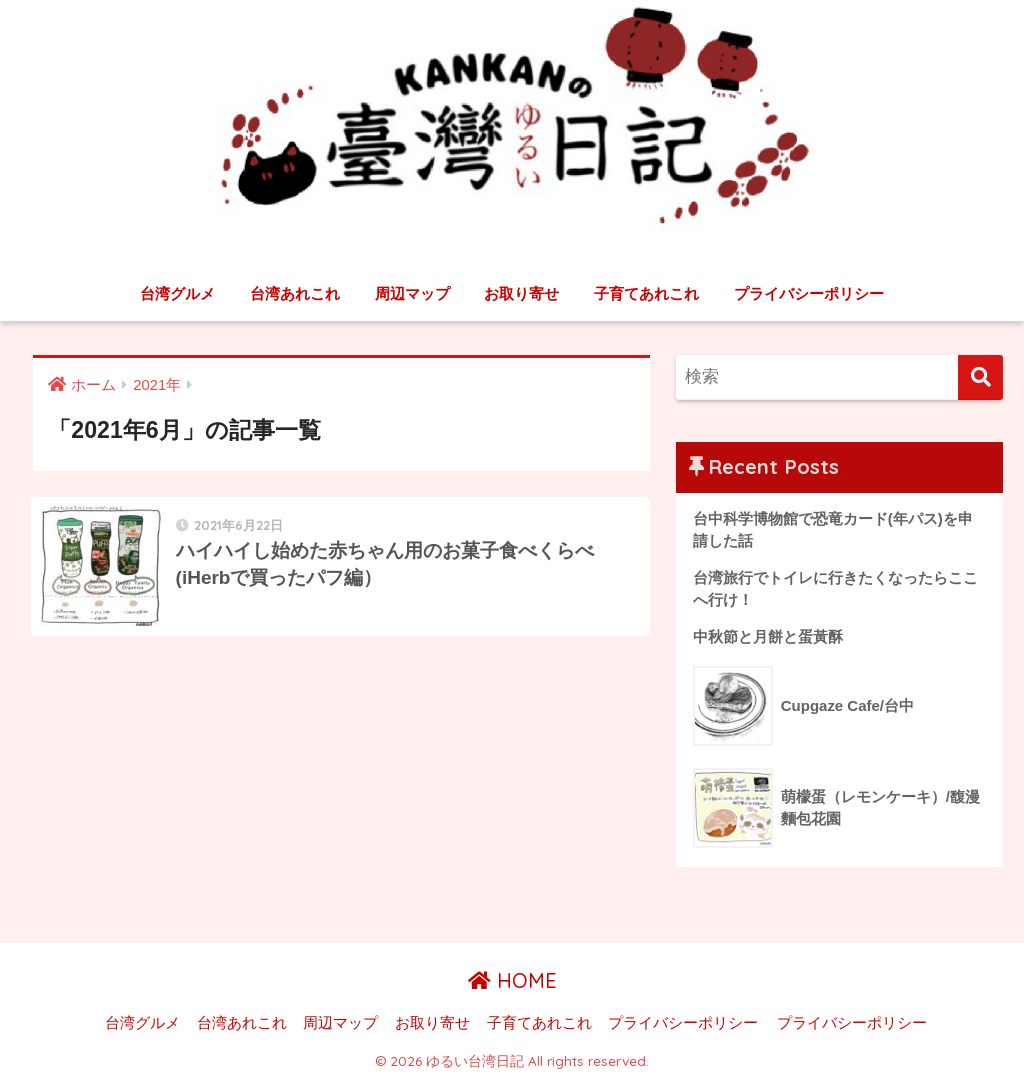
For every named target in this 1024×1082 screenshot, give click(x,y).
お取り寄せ (521, 293)
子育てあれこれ (646, 293)
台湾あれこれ (295, 293)
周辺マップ (412, 293)
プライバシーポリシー (809, 293)
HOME (512, 981)
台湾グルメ (177, 293)
